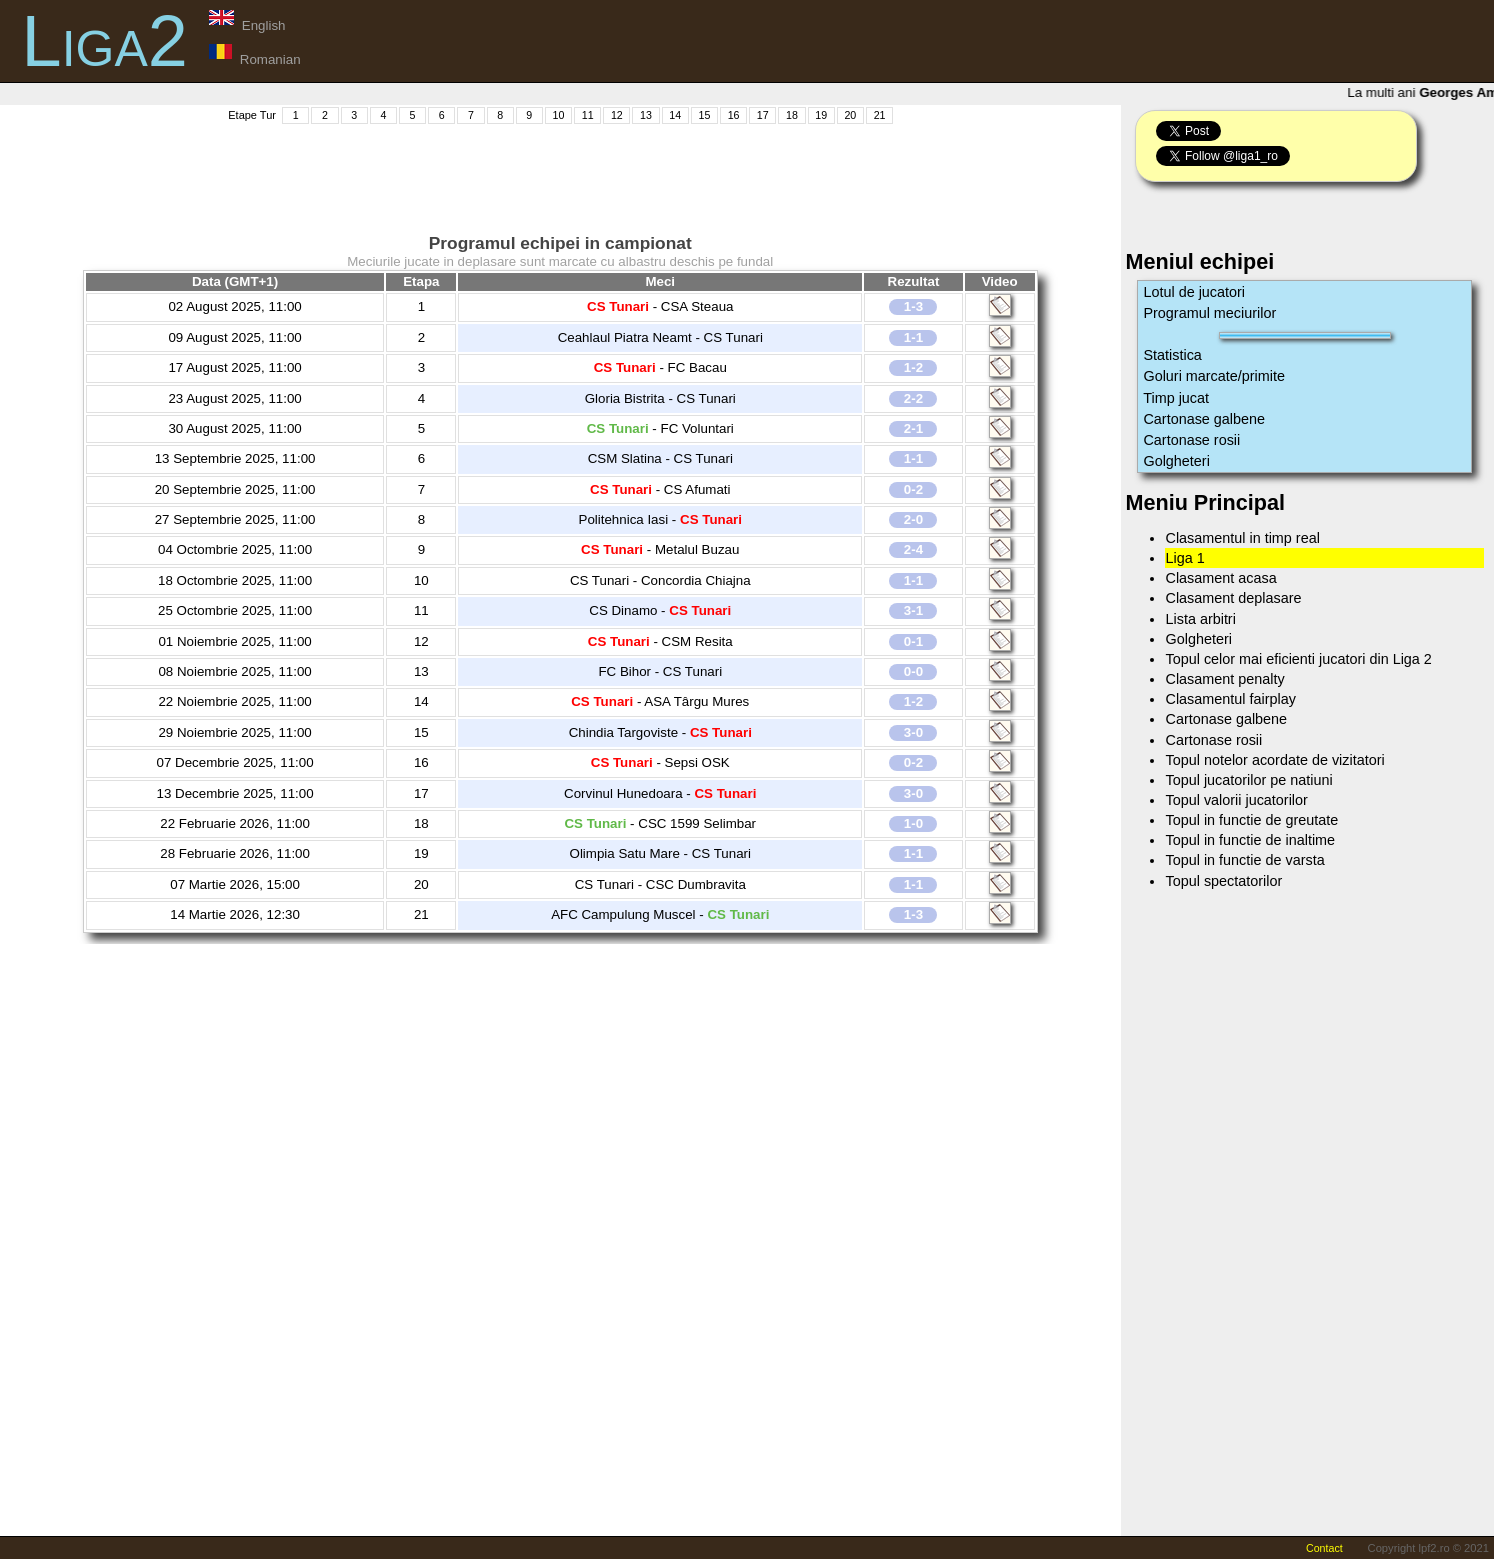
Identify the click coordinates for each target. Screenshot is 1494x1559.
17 (763, 115)
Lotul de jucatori (1194, 292)
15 (704, 115)
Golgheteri (1176, 461)
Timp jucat (1176, 398)
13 (646, 115)
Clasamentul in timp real (1242, 538)
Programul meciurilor (1209, 313)
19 (821, 115)
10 (559, 115)
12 (617, 115)
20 (850, 115)
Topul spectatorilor (1223, 881)
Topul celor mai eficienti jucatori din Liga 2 (1298, 659)
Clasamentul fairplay (1230, 699)
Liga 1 (1184, 558)
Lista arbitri (1200, 619)
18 (792, 115)
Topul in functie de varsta (1244, 860)
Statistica (1172, 355)
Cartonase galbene (1204, 419)
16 (734, 115)
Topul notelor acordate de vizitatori (1274, 760)
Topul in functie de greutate (1251, 820)
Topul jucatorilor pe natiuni (1248, 780)
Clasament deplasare (1233, 598)
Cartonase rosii (1191, 440)
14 (675, 115)
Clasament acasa (1220, 578)
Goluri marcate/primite (1214, 376)
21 (880, 115)
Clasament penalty (1224, 679)
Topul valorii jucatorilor (1236, 800)
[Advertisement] (560, 171)
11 (588, 115)
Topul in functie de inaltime (1250, 840)
